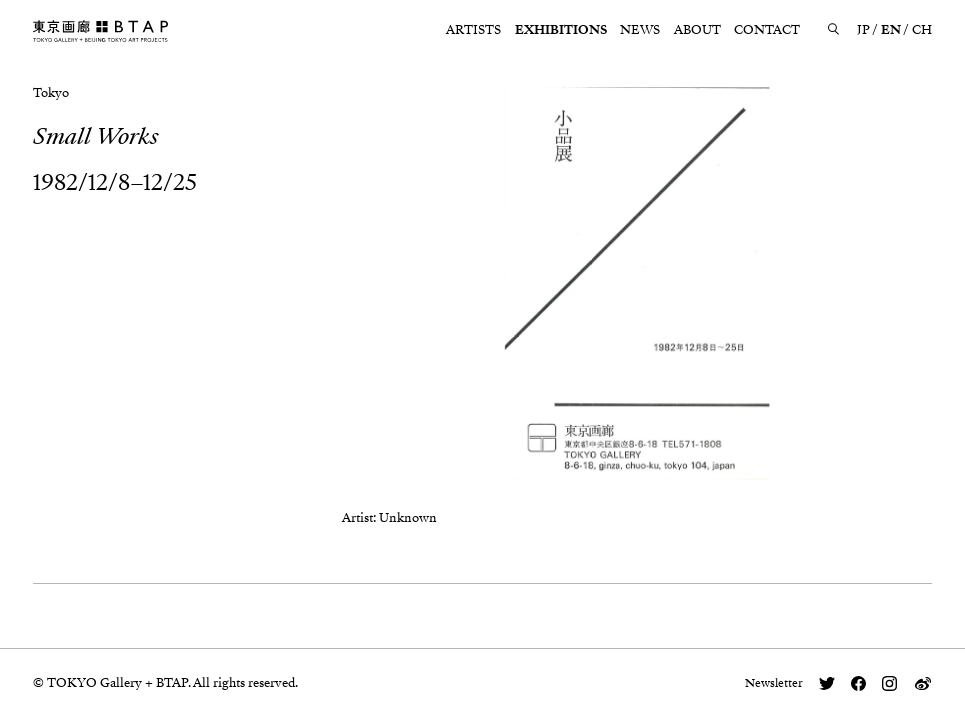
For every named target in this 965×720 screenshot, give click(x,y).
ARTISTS (473, 30)
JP (863, 30)
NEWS (640, 30)
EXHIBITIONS (561, 30)
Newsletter (774, 683)
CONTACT (767, 30)
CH (922, 30)
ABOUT (697, 30)
